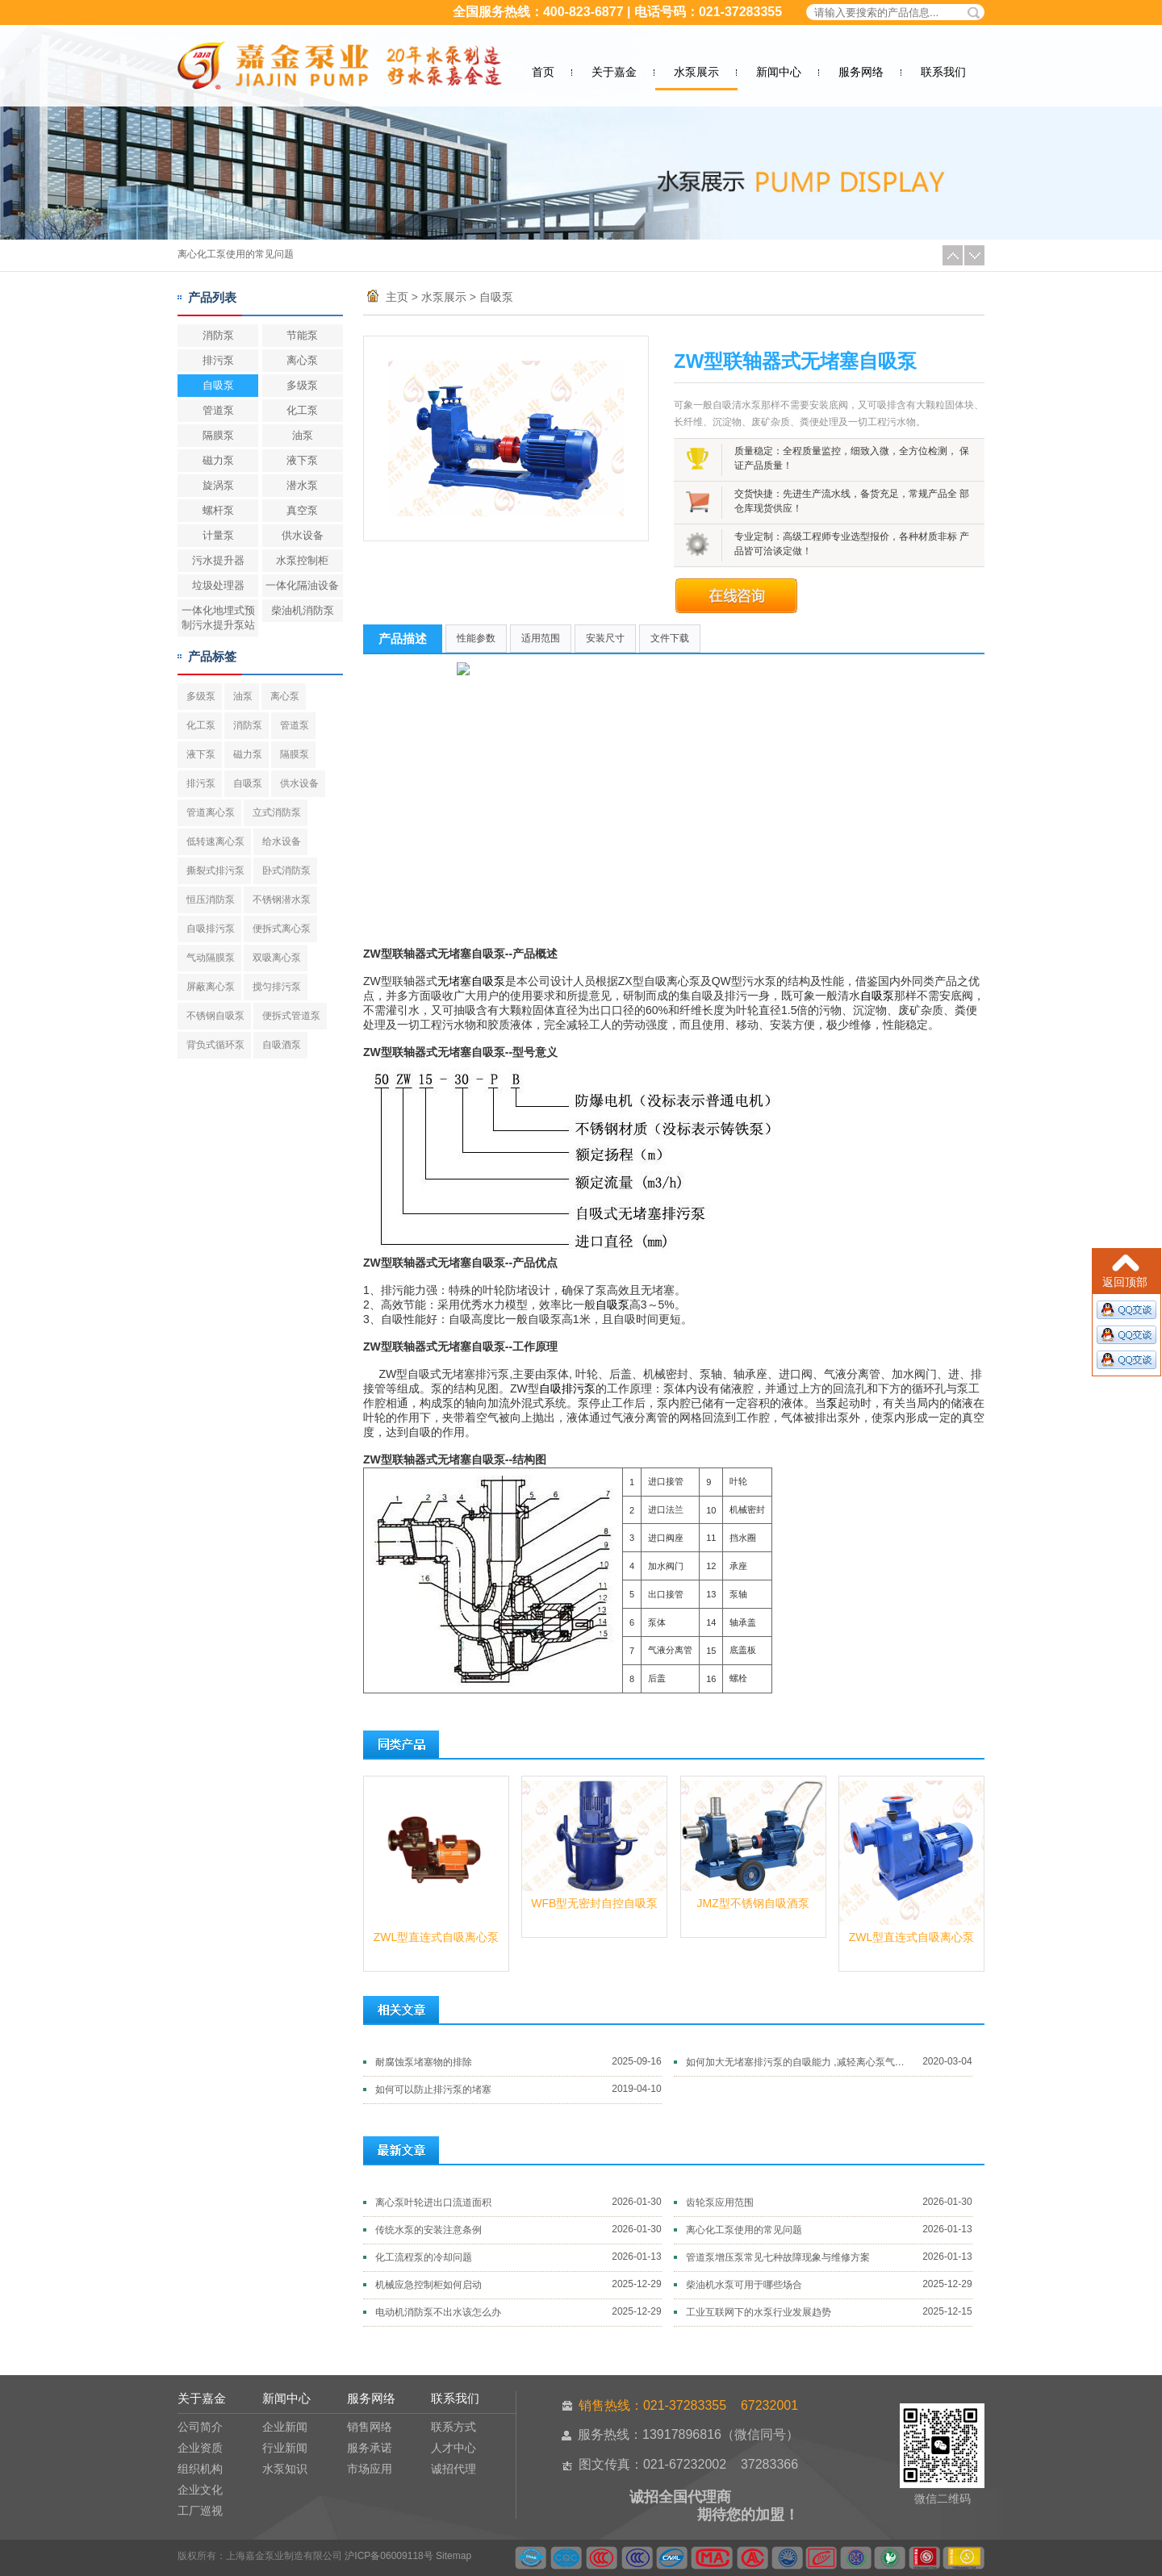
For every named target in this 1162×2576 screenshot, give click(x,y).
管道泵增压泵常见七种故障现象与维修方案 (778, 2257)
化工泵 (302, 410)
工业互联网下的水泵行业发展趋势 (758, 2312)
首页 (543, 71)
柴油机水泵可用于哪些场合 (744, 2284)
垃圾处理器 (218, 585)
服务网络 (861, 71)
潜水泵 (302, 485)
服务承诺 (369, 2447)
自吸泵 (218, 385)
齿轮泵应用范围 (720, 2202)
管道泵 (218, 410)
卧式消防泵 (286, 870)
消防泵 (218, 335)
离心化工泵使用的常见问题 (236, 254)
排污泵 (218, 360)
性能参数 (476, 638)
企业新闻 (284, 2426)
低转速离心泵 (215, 841)
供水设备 (303, 535)
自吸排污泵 (210, 928)
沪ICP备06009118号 (389, 2555)
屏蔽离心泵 (210, 986)
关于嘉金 (614, 71)
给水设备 (281, 841)
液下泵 (302, 460)
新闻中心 (778, 71)
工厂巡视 (200, 2510)
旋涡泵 (218, 485)
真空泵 (302, 510)
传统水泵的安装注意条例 (428, 2230)
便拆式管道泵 (291, 1015)
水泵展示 (696, 71)
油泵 (302, 435)
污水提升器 (218, 560)
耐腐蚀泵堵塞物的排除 (423, 2062)
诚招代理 (453, 2468)
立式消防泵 (277, 812)
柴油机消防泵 (302, 610)
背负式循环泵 (215, 1044)
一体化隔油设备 (302, 585)
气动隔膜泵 (210, 957)
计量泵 (218, 535)
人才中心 (453, 2447)
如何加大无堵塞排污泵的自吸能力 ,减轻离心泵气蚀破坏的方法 (799, 2062)
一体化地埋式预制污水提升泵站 (218, 617)
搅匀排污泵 (277, 986)
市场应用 (369, 2468)
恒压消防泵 (210, 899)
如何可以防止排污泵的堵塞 (433, 2089)
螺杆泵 (218, 510)
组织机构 (200, 2468)
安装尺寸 (605, 638)
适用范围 (540, 638)
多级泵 (302, 385)
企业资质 (200, 2447)
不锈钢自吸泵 (215, 1015)
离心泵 (302, 360)
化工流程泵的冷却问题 (423, 2257)
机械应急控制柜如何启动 (428, 2284)
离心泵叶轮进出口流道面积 (433, 2202)
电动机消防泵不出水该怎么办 (438, 2312)
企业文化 (200, 2489)
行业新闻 (284, 2447)
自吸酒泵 (281, 1044)
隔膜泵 (218, 435)
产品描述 (402, 638)
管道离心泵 (210, 812)
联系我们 (943, 71)
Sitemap (453, 2555)
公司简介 (200, 2426)
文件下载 (669, 638)
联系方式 (453, 2426)
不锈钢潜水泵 (282, 899)
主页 (397, 296)
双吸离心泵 (277, 957)
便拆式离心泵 (282, 928)
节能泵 (302, 335)
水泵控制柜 (302, 560)
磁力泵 (218, 460)
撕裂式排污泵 (215, 870)
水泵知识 (284, 2468)
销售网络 (369, 2426)
